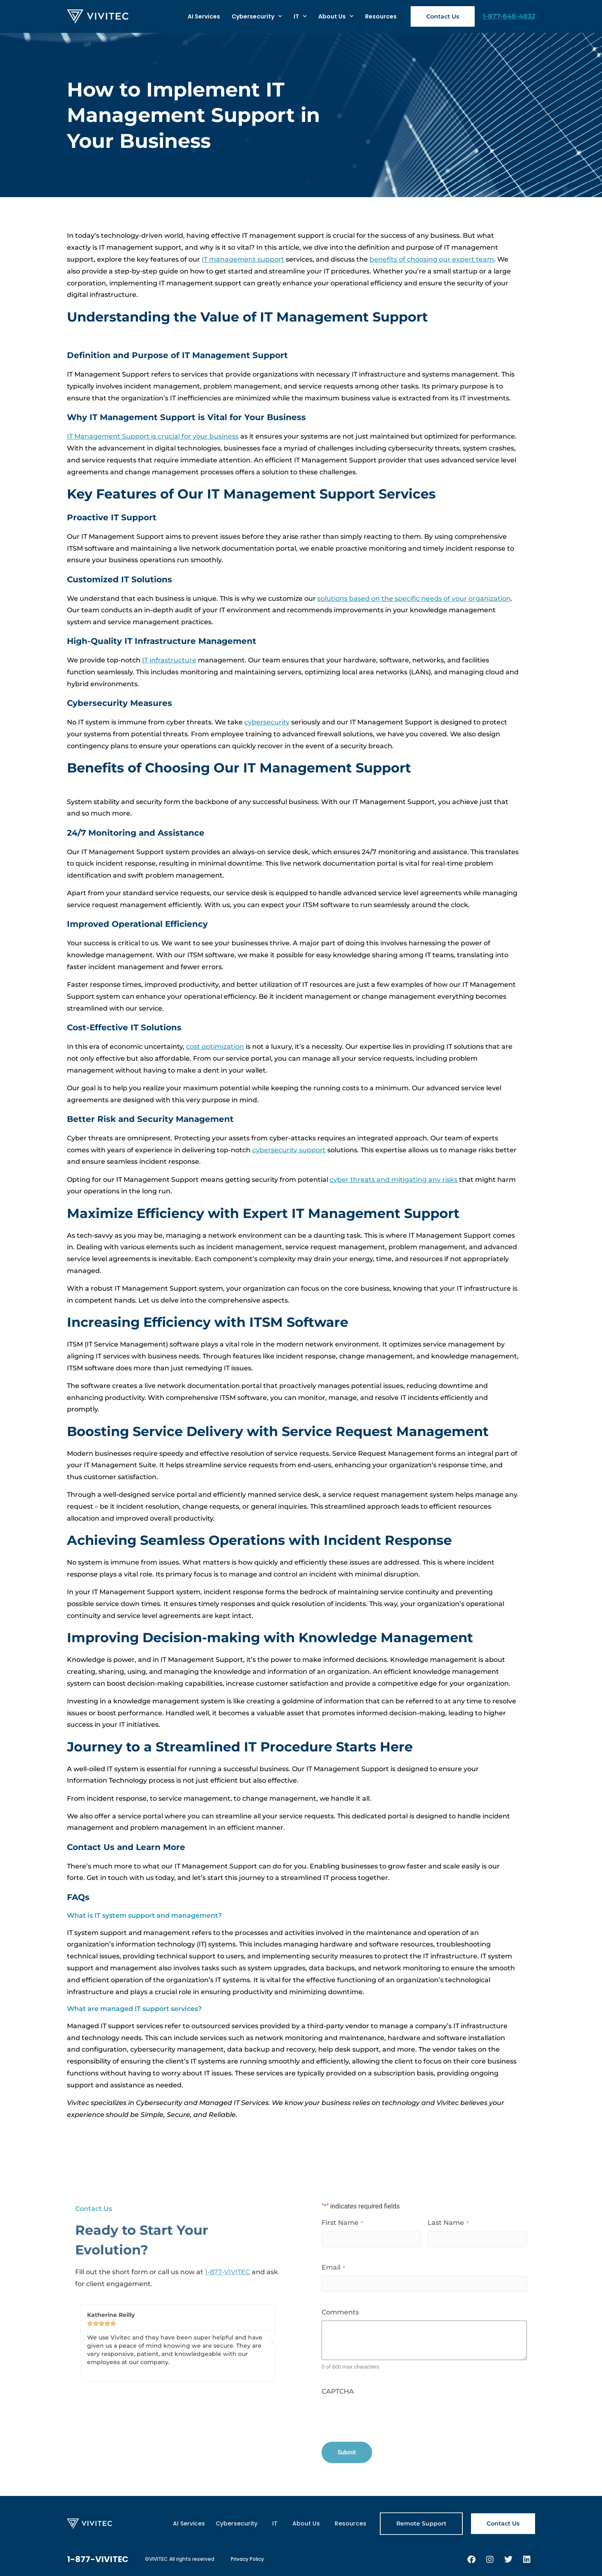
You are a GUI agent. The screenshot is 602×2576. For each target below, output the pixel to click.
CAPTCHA (338, 2391)
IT (300, 16)
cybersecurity (267, 722)
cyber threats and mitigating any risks (393, 1179)
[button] (83, 2342)
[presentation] (384, 2416)
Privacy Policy (247, 2558)
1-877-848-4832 (509, 16)
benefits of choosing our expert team (432, 259)
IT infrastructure (169, 660)
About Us (336, 16)
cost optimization (215, 1046)
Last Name (448, 2223)
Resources (381, 16)
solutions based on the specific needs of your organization (414, 598)
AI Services (204, 16)
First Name (342, 2223)
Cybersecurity (257, 16)
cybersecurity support (289, 1150)
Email (333, 2267)
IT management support (243, 259)
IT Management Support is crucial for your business (153, 436)
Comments (340, 2312)
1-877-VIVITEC (227, 2272)
